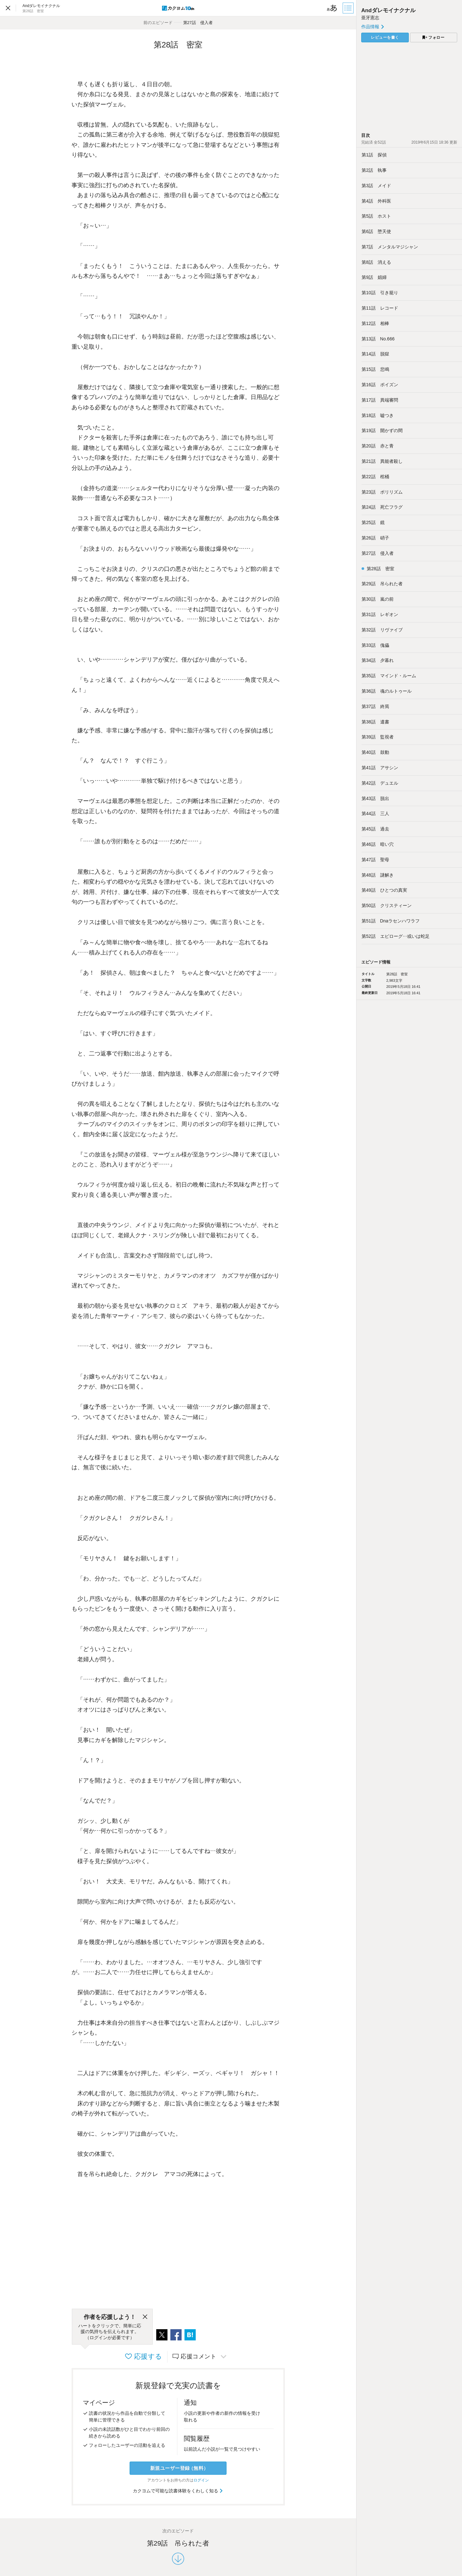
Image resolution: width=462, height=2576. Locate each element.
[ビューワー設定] (332, 8)
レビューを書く (385, 37)
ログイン (201, 2480)
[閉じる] (145, 2317)
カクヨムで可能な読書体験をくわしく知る (178, 2490)
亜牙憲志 (370, 17)
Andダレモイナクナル (388, 10)
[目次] (348, 8)
